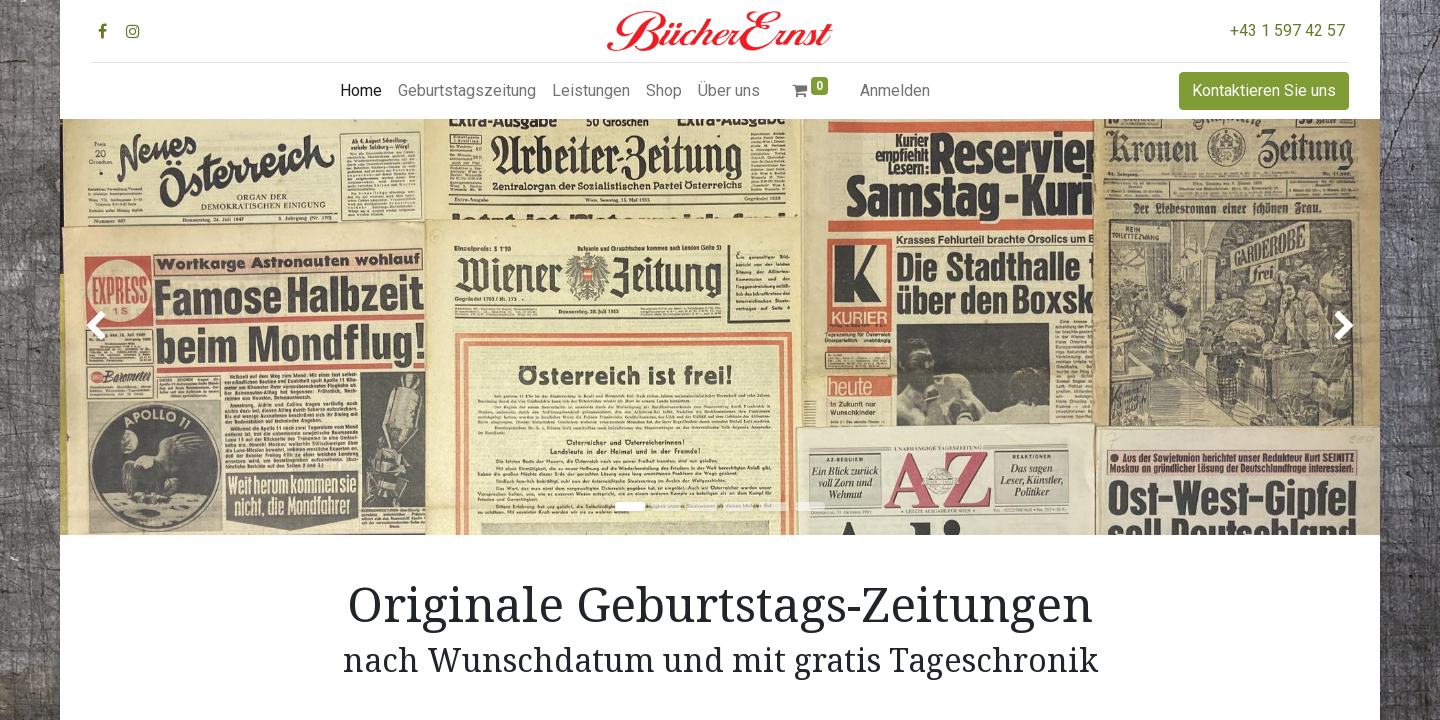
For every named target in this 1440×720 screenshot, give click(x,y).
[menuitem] (361, 91)
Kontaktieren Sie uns (1264, 90)
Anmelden (895, 90)
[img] (113, 327)
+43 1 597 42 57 (1287, 30)
